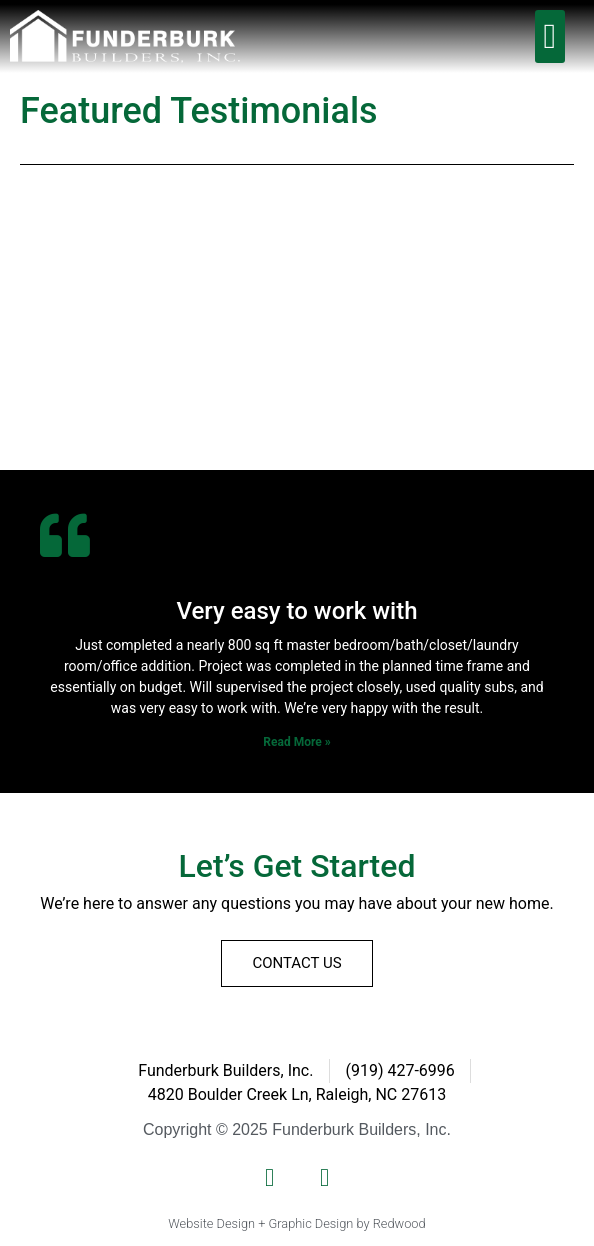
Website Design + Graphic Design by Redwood (296, 1223)
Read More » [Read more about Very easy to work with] (296, 742)
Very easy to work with (296, 611)
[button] (550, 36)
